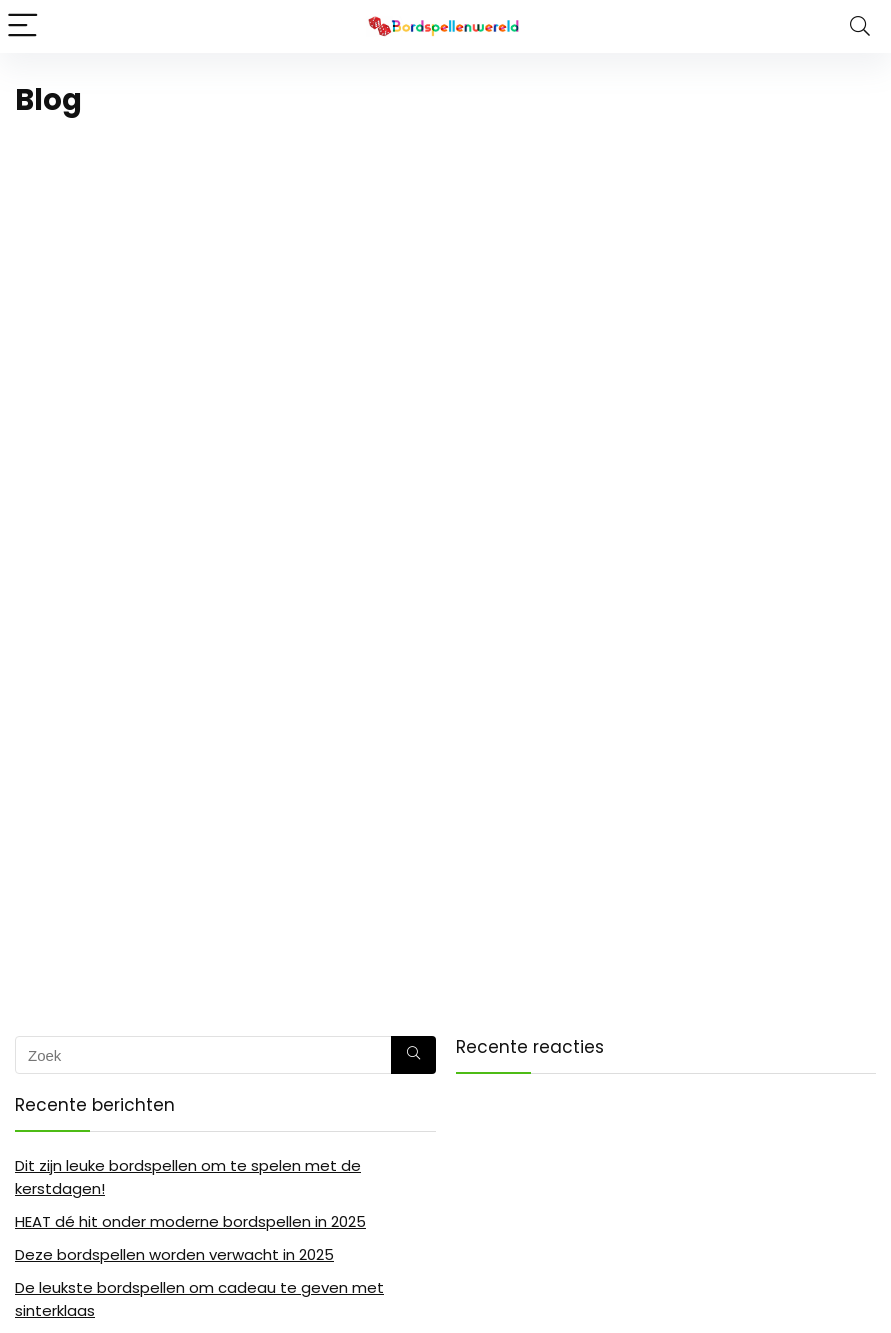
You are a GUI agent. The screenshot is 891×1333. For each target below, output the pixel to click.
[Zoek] (413, 1055)
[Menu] (24, 26)
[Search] (860, 26)
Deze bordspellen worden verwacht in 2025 (174, 1254)
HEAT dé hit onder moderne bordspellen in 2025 (190, 1221)
